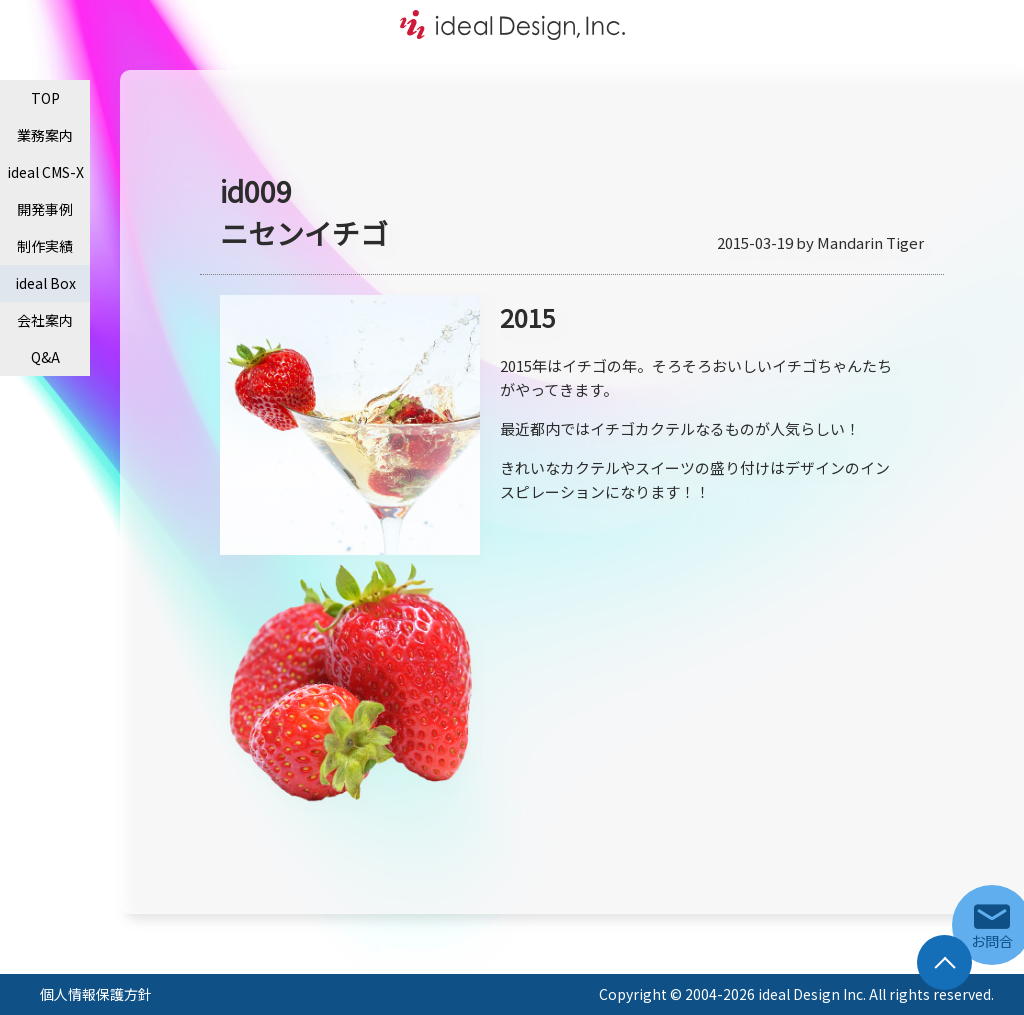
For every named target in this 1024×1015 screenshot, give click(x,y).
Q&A (45, 357)
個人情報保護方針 (96, 994)
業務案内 (45, 135)
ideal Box (45, 283)
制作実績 (45, 246)
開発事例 (45, 209)
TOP (45, 98)
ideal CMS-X (45, 172)
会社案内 (45, 320)
